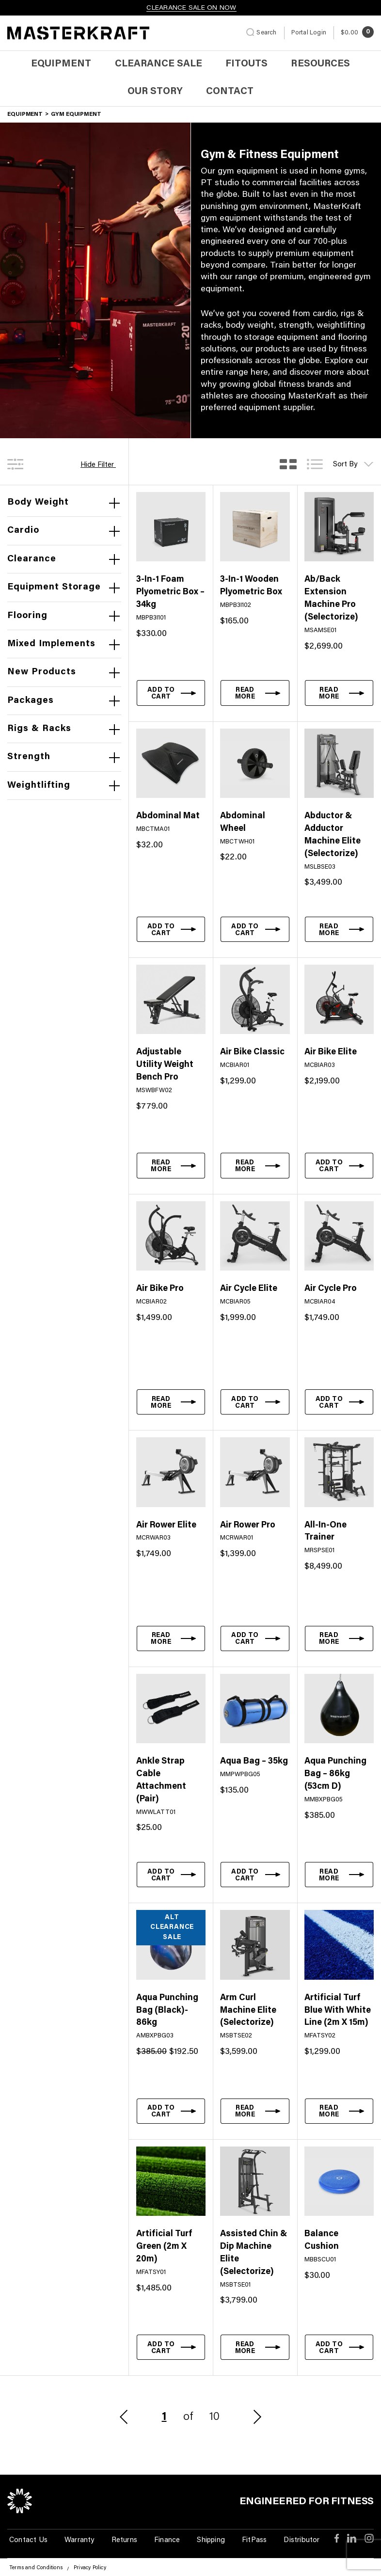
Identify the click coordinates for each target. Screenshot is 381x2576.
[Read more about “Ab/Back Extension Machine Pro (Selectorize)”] (339, 693)
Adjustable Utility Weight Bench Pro (164, 1065)
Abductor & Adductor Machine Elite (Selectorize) (332, 835)
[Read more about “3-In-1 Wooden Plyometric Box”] (254, 693)
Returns (124, 2540)
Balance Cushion (321, 2240)
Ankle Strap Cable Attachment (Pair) (161, 1780)
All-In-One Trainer (325, 1531)
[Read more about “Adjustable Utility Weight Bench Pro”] (171, 1165)
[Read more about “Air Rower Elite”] (171, 1638)
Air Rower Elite (166, 1525)
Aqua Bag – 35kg (254, 1761)
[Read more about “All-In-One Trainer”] (339, 1638)
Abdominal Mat (168, 816)
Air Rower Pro (247, 1525)
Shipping (211, 2540)
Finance (167, 2540)
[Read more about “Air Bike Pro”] (171, 1402)
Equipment (61, 64)
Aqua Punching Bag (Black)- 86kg (167, 2011)
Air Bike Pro (160, 1289)
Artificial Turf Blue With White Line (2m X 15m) (337, 2011)
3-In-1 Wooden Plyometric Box (251, 586)
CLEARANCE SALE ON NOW (191, 8)
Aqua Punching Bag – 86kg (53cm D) (335, 1774)
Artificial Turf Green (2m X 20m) (164, 2247)
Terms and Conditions (36, 2568)
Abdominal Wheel (242, 822)
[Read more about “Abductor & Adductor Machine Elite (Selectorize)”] (339, 929)
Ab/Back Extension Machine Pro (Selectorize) (331, 598)
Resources (320, 64)
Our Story (155, 91)
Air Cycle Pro (330, 1289)
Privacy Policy (90, 2568)
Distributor (301, 2540)
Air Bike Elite (330, 1052)
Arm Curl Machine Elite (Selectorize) (248, 2011)
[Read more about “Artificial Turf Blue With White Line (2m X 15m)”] (339, 2111)
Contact (230, 91)
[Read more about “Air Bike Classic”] (254, 1165)
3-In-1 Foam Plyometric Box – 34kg (170, 592)
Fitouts (246, 64)
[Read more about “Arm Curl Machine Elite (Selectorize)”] (254, 2111)
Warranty (79, 2540)
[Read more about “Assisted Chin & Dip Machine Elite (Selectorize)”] (254, 2347)
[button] (171, 693)
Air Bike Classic (252, 1052)
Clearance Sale (159, 64)
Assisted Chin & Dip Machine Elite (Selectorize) (253, 2253)
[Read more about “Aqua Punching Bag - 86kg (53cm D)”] (339, 1874)
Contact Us (28, 2540)
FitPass (254, 2540)
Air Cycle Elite (248, 1289)
